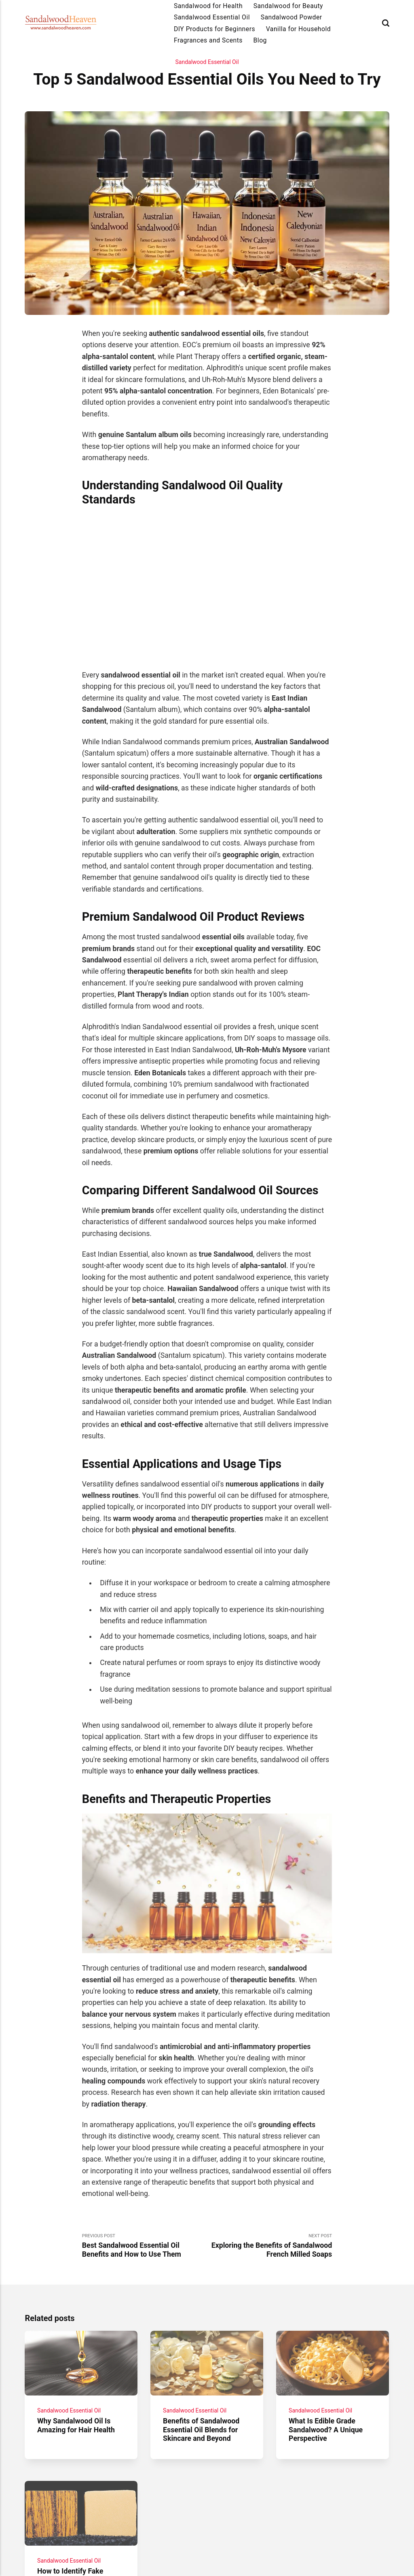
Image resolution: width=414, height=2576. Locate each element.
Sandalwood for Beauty (288, 6)
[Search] (385, 23)
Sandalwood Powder (291, 17)
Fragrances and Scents (208, 40)
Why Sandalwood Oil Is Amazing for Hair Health (76, 2425)
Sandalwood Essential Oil (212, 17)
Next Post (269, 2246)
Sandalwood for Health (208, 6)
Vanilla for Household (298, 29)
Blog (260, 40)
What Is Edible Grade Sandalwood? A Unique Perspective (326, 2430)
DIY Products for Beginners (214, 29)
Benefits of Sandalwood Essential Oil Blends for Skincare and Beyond (201, 2430)
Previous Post (144, 2246)
